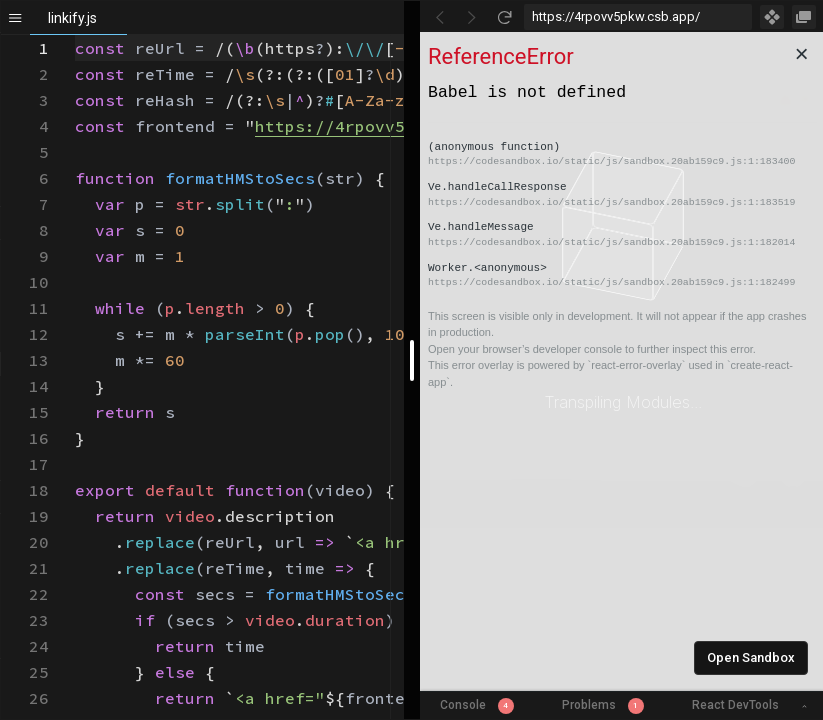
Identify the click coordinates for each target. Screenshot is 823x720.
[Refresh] (504, 17)
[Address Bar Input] (638, 17)
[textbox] (75, 35)
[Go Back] (440, 17)
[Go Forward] (472, 17)
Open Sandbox (751, 657)
